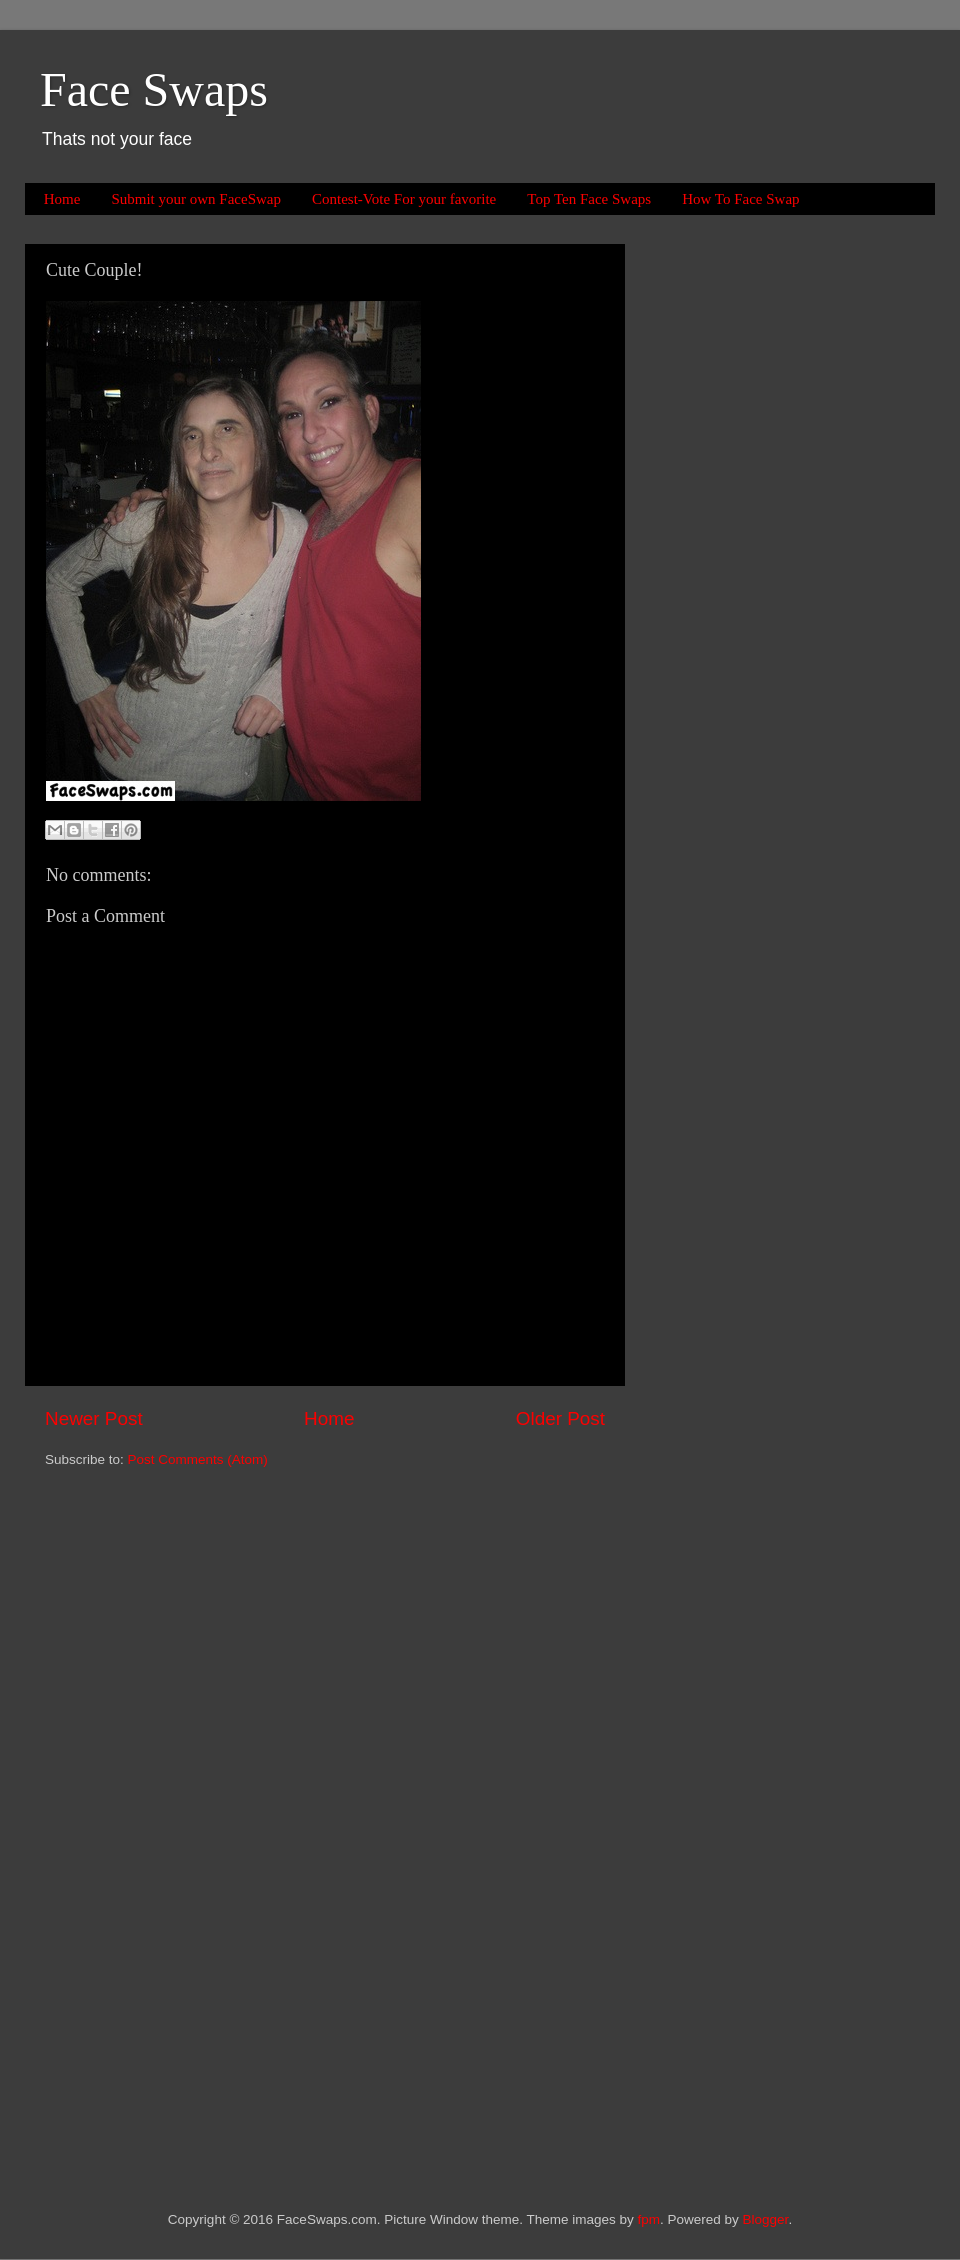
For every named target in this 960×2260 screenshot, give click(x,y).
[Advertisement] (730, 544)
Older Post (560, 1418)
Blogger (766, 2219)
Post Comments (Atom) (198, 1459)
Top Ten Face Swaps (589, 199)
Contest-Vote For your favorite (404, 199)
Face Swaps (154, 89)
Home (62, 199)
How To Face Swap (740, 199)
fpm (649, 2219)
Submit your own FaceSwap (196, 199)
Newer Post (94, 1418)
